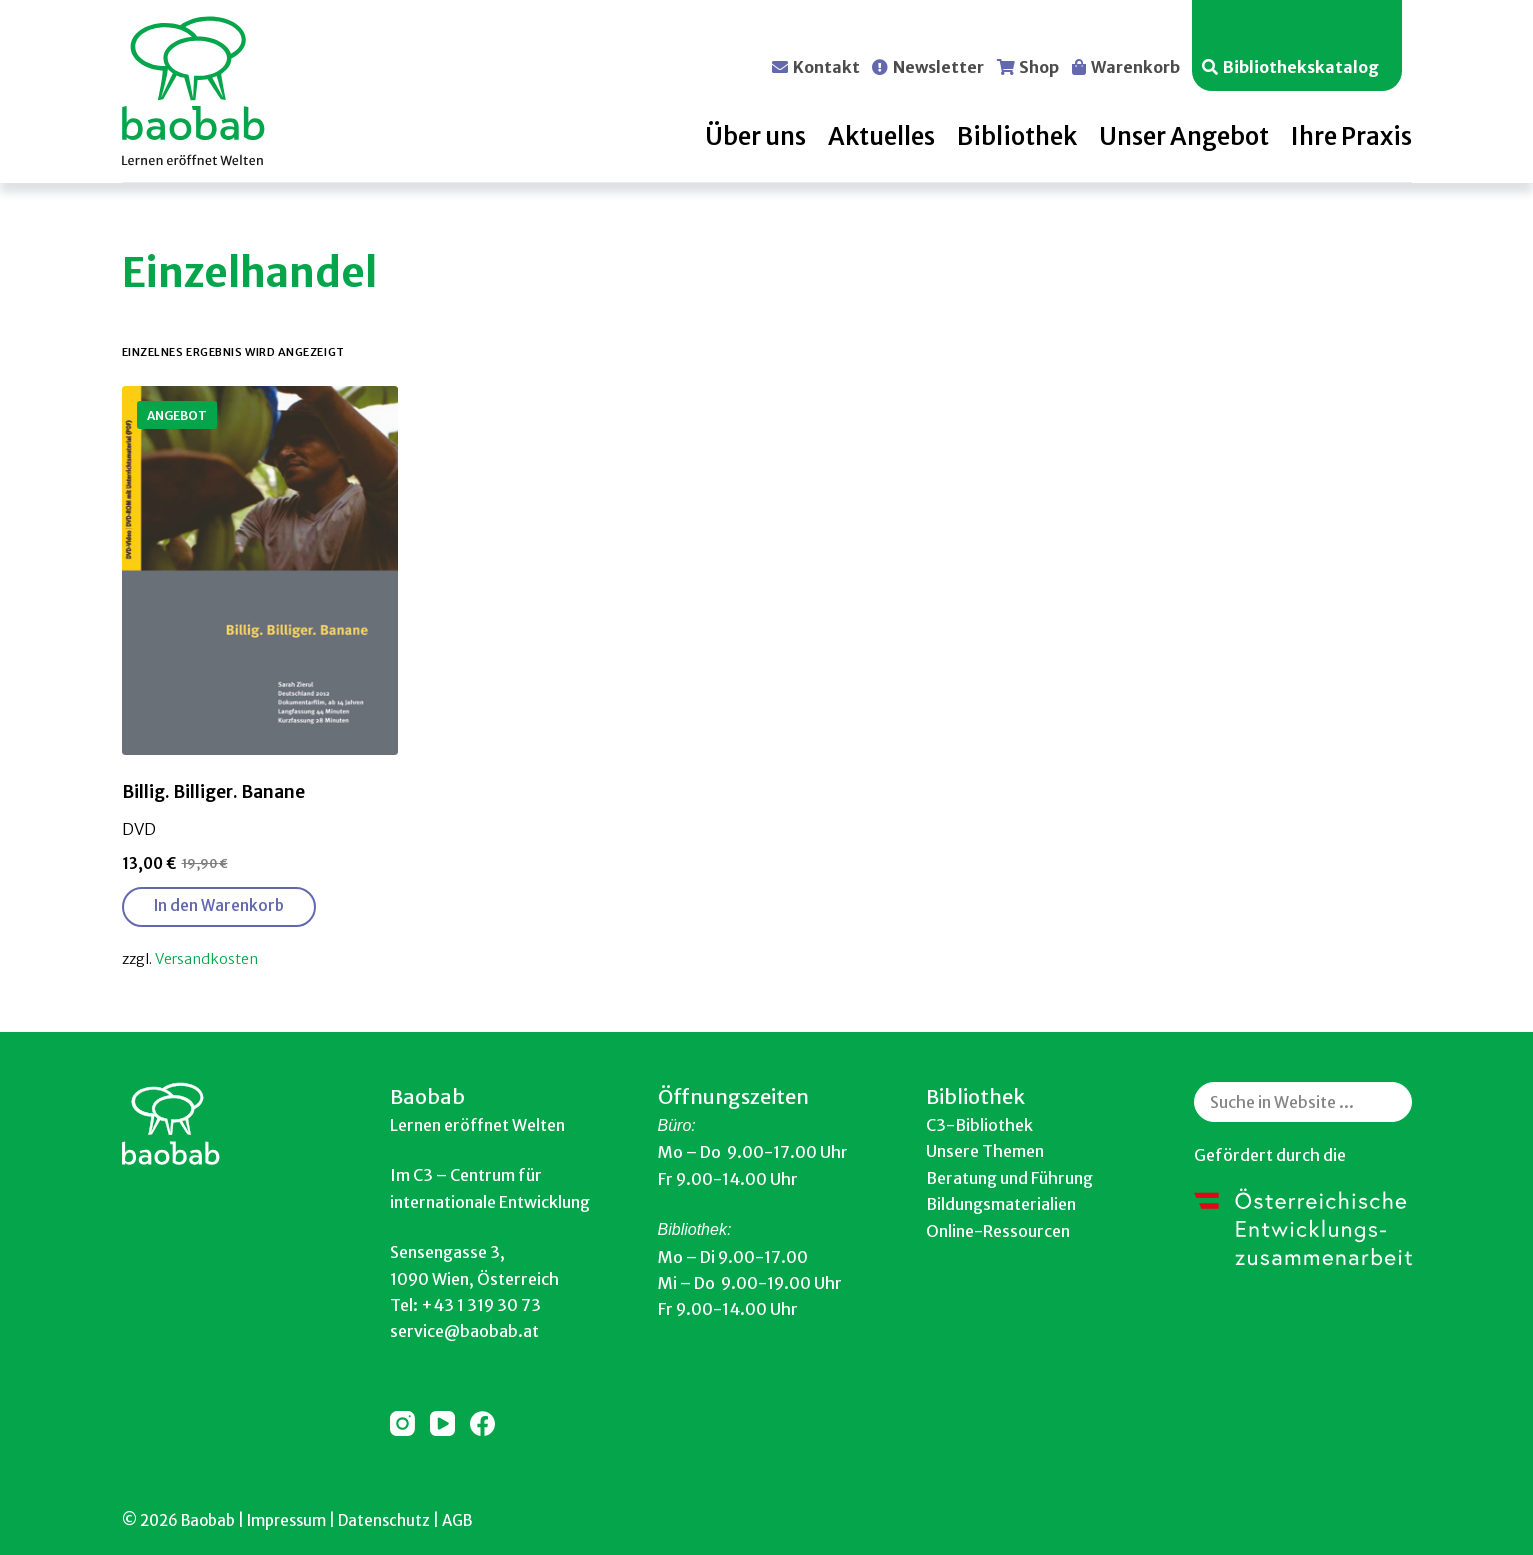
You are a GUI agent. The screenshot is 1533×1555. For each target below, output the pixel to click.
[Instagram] (402, 1423)
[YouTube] (442, 1423)
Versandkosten (206, 959)
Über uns (755, 136)
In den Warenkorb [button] (219, 905)
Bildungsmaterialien (1001, 1204)
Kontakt (826, 66)
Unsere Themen (985, 1151)
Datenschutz (384, 1520)
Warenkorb (1135, 66)
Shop (1039, 66)
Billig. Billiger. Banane (213, 792)
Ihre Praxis (1351, 136)
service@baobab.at (464, 1331)
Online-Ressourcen (998, 1231)
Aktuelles (881, 136)
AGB (457, 1520)
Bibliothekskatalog (1301, 66)
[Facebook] (482, 1423)
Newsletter (938, 66)
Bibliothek (1017, 136)
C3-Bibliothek (979, 1125)
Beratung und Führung (1009, 1178)
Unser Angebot (1184, 136)
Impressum (286, 1520)
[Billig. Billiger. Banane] (260, 570)
